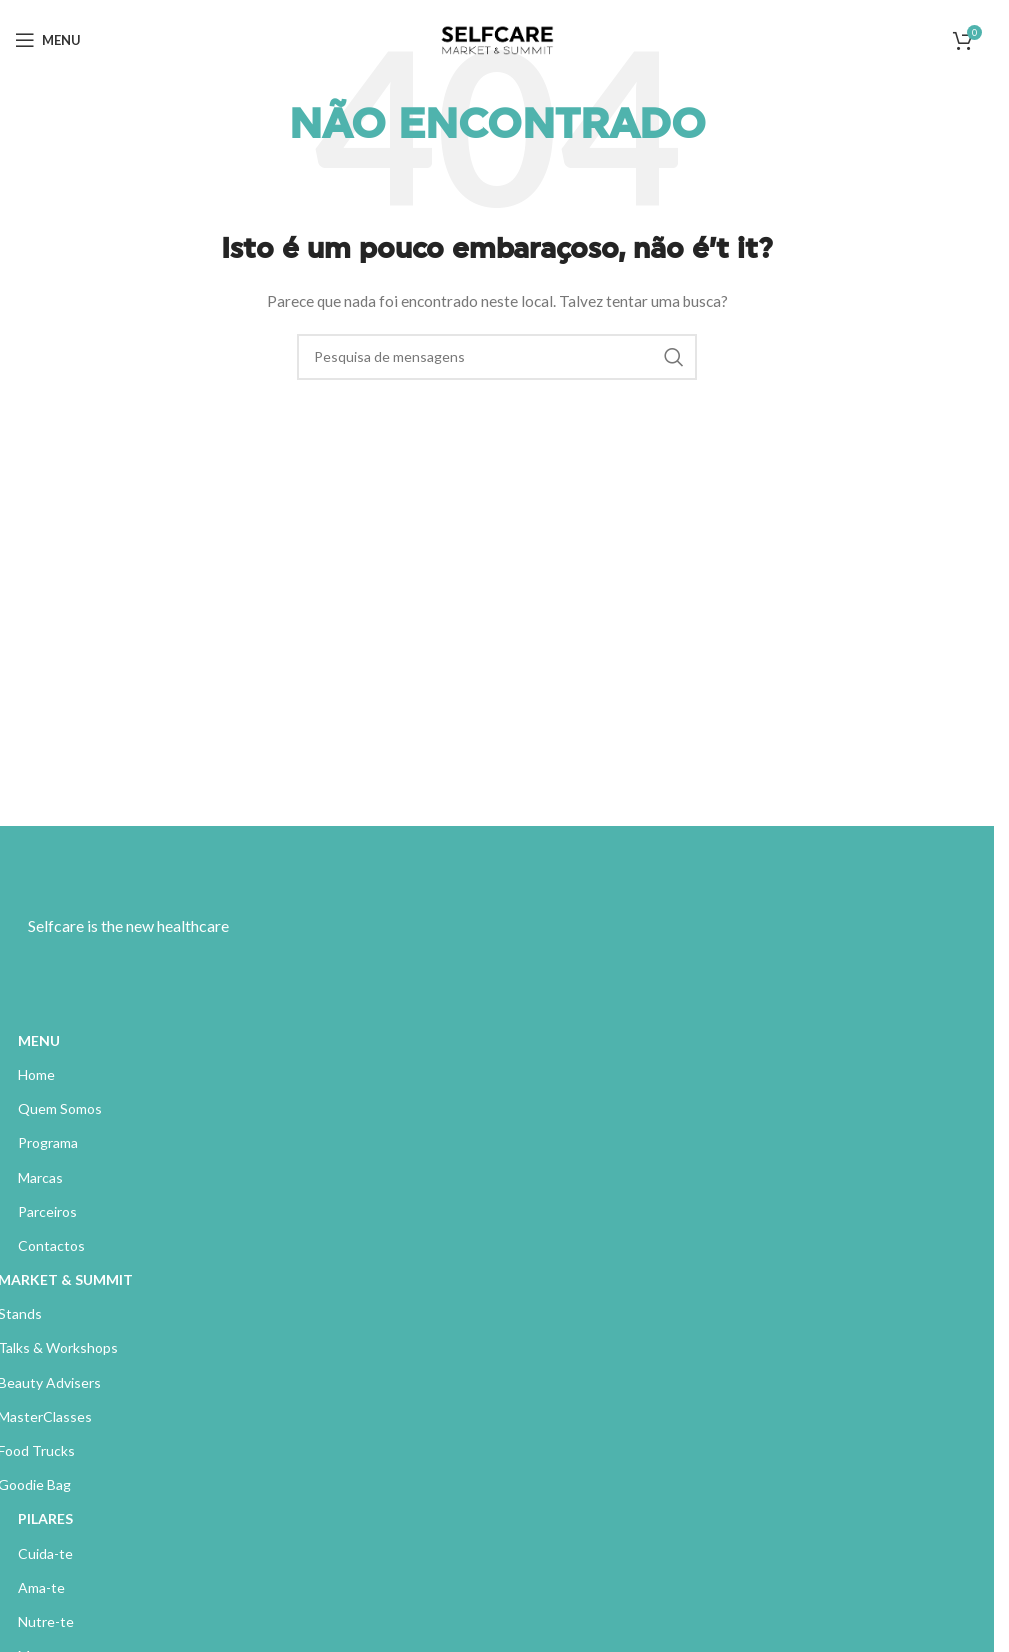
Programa (48, 1142)
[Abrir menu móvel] (48, 40)
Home (36, 1074)
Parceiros (47, 1211)
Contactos (51, 1245)
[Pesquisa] (497, 357)
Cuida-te (45, 1553)
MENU (39, 1040)
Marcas (40, 1177)
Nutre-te (46, 1621)
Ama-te (41, 1587)
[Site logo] (497, 38)
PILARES (45, 1518)
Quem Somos (60, 1108)
